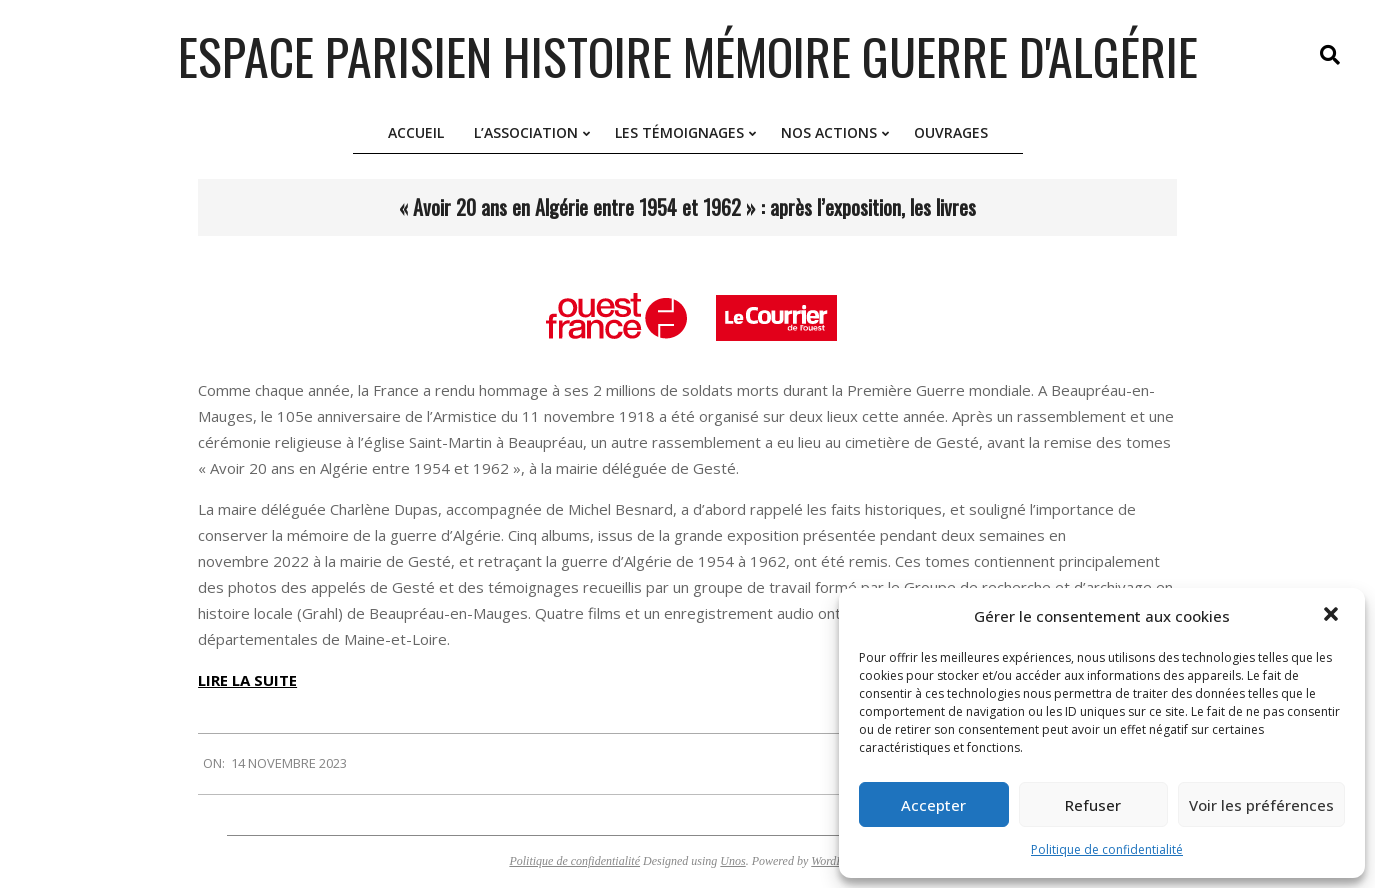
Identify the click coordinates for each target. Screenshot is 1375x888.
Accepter (933, 805)
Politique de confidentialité (1107, 849)
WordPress (836, 861)
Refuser (1093, 805)
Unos (732, 861)
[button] (1333, 616)
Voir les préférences (1261, 805)
